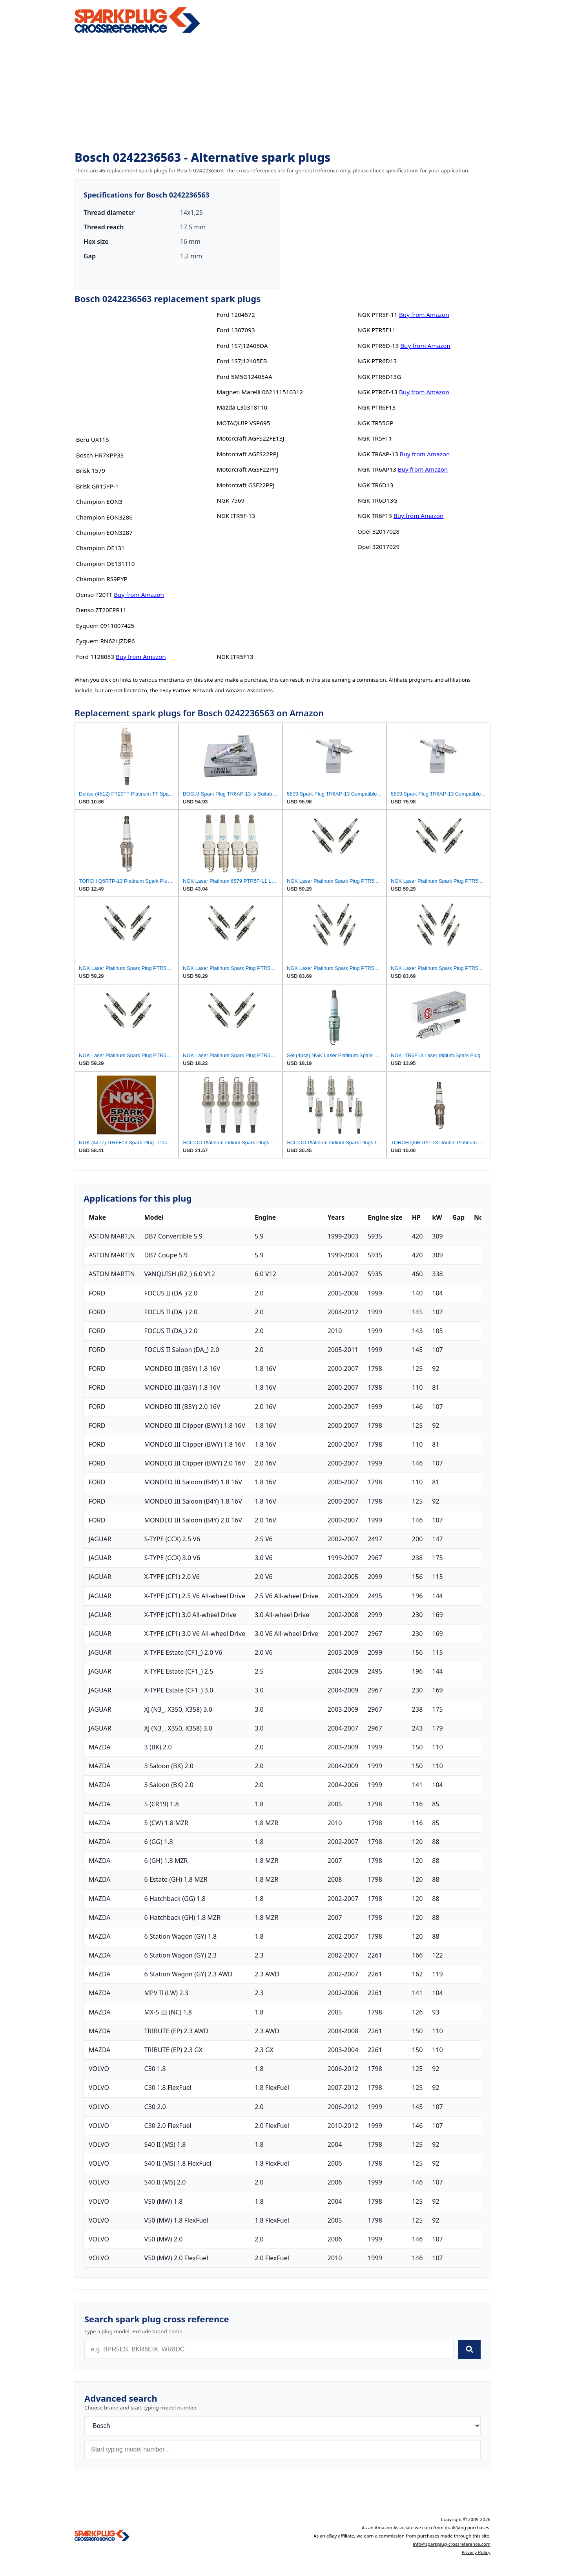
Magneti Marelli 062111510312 (260, 392)
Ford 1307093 (236, 330)
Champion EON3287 (104, 532)
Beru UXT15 (92, 439)
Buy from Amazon (139, 594)
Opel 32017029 (378, 547)
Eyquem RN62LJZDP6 (105, 641)
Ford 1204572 (236, 314)
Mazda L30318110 (242, 407)
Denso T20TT (94, 594)
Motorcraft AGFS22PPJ (247, 454)
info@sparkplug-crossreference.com (451, 2544)
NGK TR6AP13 (376, 469)
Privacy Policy (475, 2552)
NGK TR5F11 (374, 438)
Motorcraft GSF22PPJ (245, 485)
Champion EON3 (99, 501)
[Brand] (282, 2425)
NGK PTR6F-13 (377, 392)
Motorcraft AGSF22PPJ (247, 469)
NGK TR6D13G (377, 500)
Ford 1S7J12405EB (242, 361)
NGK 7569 (230, 500)
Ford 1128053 (95, 656)
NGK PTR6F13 (376, 407)
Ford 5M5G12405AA (244, 377)
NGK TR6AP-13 (377, 454)
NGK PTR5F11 (376, 330)
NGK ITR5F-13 (236, 516)
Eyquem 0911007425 (105, 625)
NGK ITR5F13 (235, 656)
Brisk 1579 (90, 470)
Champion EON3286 (104, 517)
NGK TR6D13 (375, 485)
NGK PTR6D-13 (378, 345)
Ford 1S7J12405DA (242, 345)
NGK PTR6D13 (377, 361)
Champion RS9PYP (102, 579)
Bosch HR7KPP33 (100, 455)
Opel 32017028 (378, 531)
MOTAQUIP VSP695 (243, 423)
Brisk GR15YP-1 (97, 486)
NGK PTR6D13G (379, 377)
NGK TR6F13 (374, 516)
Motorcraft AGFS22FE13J (250, 438)
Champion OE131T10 (105, 563)
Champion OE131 (100, 548)
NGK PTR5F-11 (377, 314)
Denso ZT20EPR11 (101, 610)
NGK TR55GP (375, 423)
